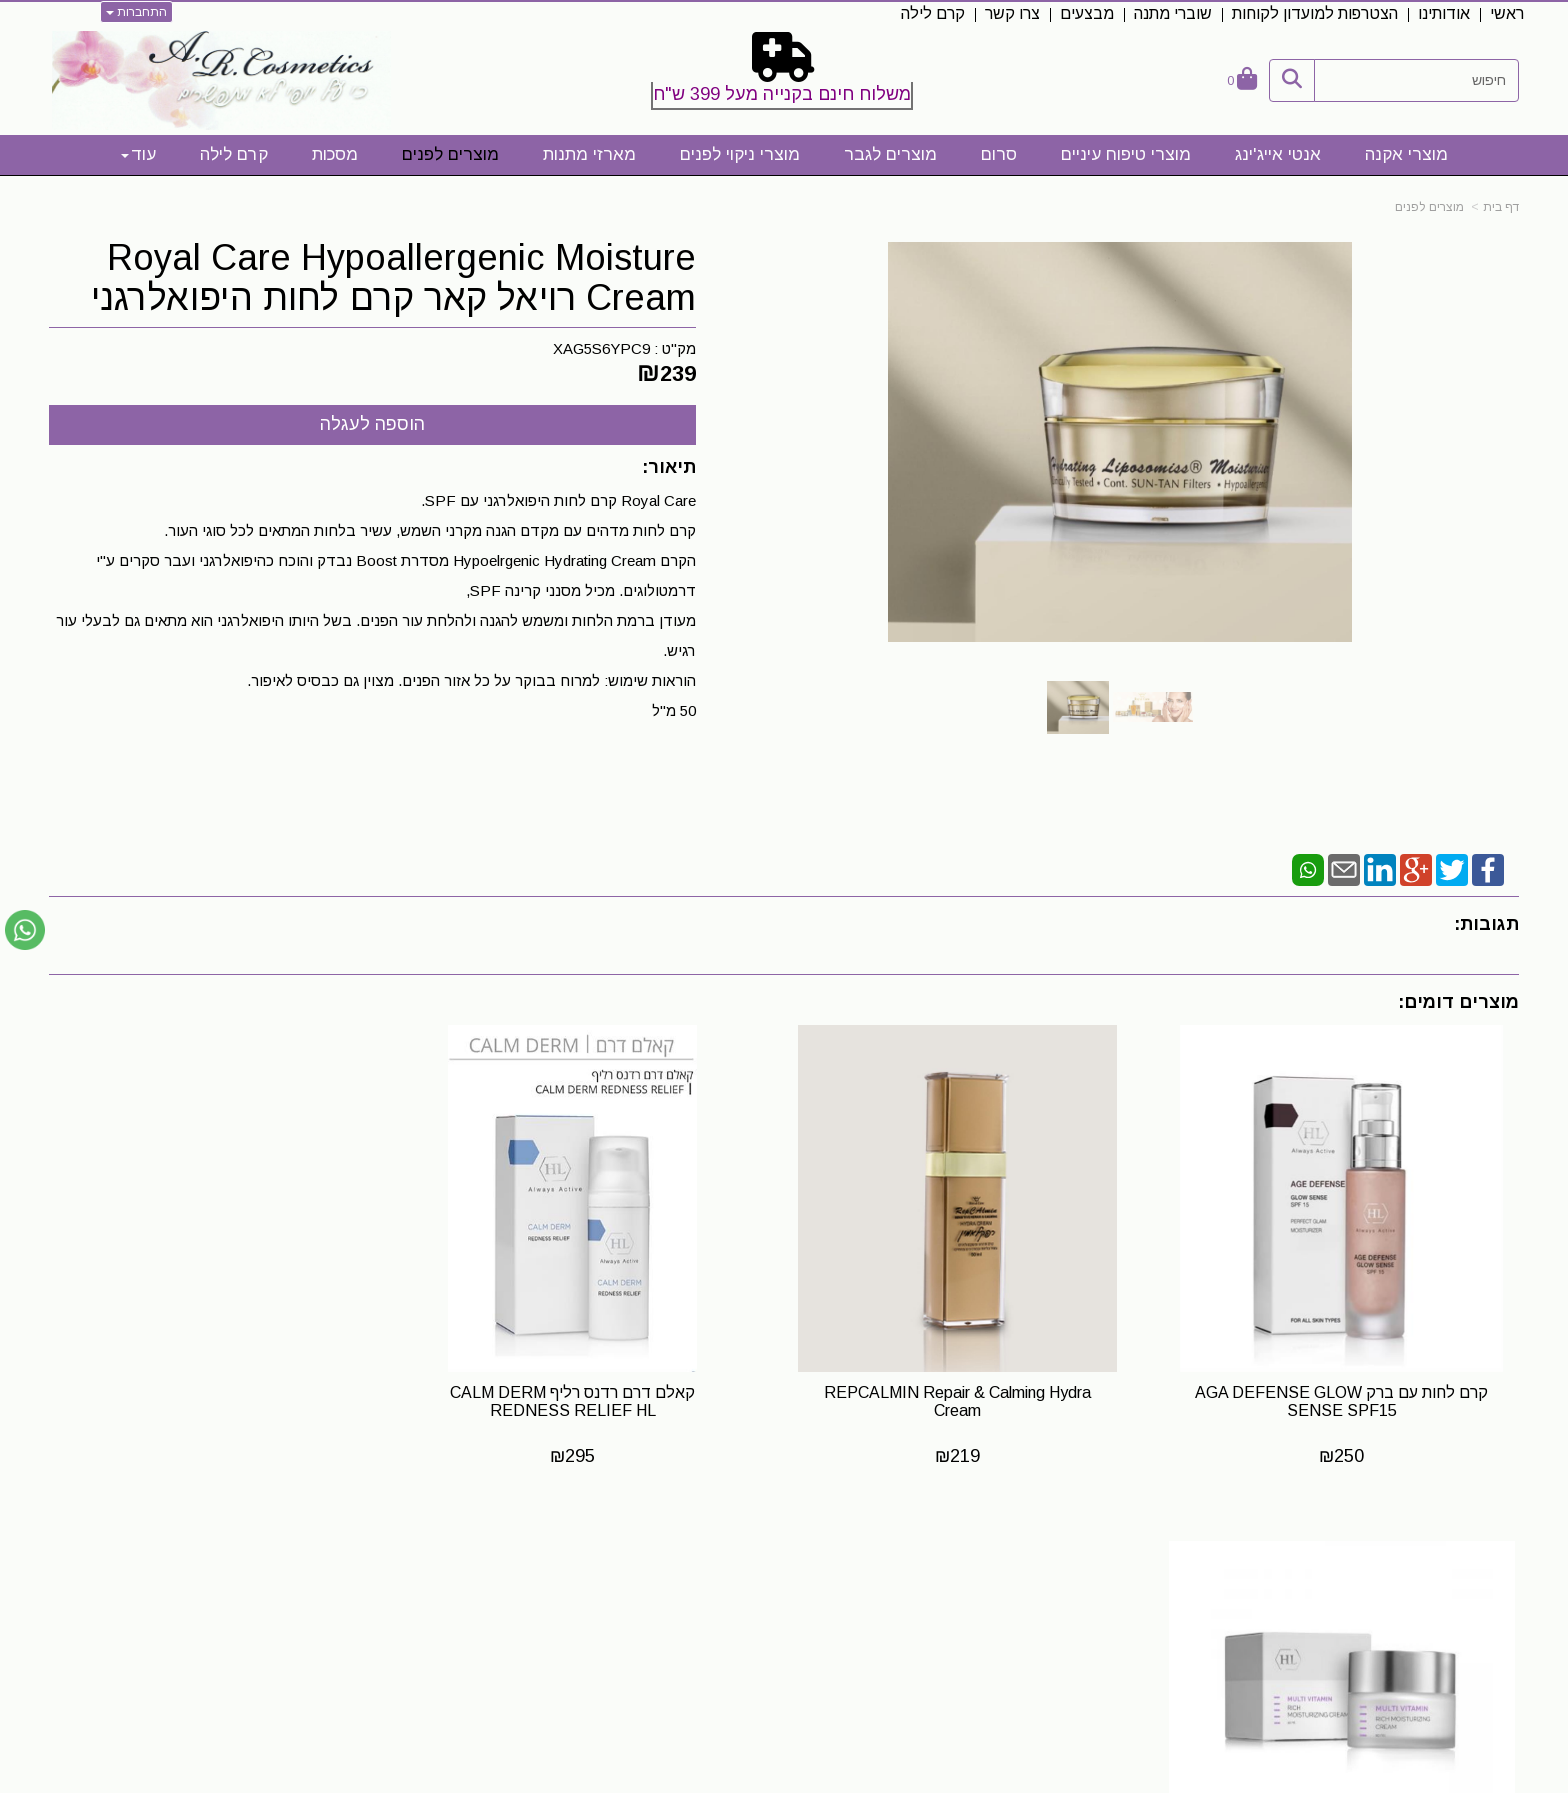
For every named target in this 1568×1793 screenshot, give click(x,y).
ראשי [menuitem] (1507, 13)
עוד (138, 154)
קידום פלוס (753, 1779)
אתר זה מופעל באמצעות (784, 1779)
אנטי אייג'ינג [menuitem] (1278, 154)
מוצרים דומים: (1458, 1002)
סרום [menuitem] (999, 154)
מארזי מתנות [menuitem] (589, 154)
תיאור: (669, 467)
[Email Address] (939, 1597)
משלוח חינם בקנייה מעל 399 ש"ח (782, 94)
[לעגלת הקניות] (1242, 80)
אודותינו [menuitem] (1444, 13)
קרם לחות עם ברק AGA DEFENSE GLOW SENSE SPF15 (1346, 1391)
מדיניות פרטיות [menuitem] (1471, 1691)
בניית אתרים (696, 1779)
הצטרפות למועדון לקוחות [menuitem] (1315, 13)
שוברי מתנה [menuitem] (1173, 13)
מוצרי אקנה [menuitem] (1406, 154)
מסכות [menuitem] (335, 154)
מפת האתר (1462, 1561)
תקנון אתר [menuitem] (1487, 1626)
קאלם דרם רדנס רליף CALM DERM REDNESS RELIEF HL (596, 1391)
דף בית (1501, 207)
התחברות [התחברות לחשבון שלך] (136, 12)
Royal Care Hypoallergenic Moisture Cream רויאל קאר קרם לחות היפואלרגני (393, 277)
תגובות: (1486, 924)
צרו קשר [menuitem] (1012, 13)
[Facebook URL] (1003, 1597)
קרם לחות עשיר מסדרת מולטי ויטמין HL (221, 1382)
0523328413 (433, 1615)
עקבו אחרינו (957, 1561)
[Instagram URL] (971, 1597)
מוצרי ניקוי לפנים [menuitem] (740, 154)
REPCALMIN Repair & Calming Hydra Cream (971, 1391)
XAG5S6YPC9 (601, 348)
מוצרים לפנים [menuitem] (450, 154)
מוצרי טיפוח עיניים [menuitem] (1126, 154)
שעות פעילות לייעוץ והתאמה (373, 1560)
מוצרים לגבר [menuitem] (890, 154)
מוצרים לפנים (1429, 207)
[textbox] (784, 75)
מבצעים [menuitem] (1087, 13)
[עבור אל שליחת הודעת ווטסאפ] (25, 930)
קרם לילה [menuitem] (933, 13)
